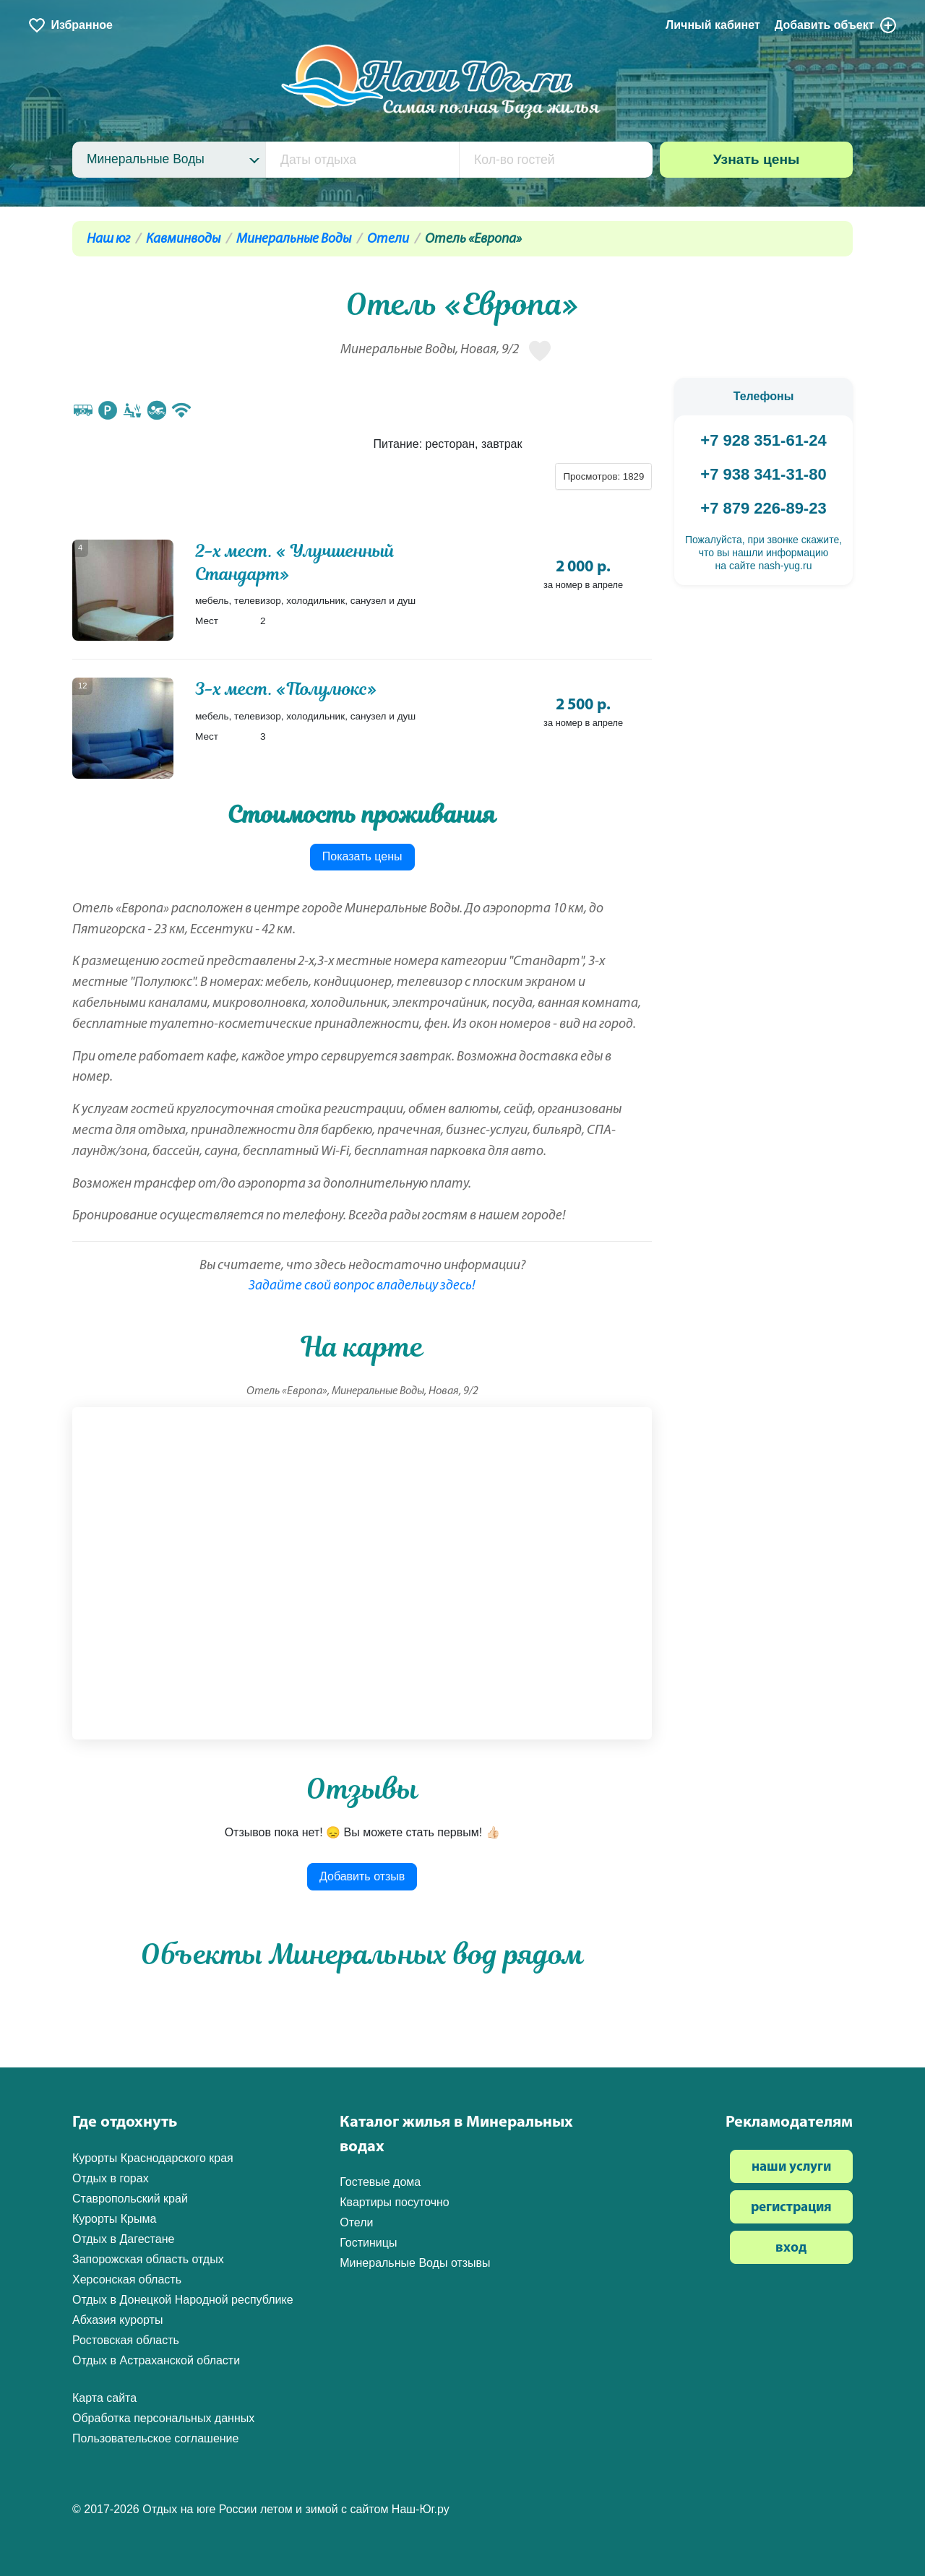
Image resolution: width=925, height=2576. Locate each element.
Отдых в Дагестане (123, 2239)
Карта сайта (104, 2398)
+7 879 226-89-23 (763, 508)
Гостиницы (368, 2242)
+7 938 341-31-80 (763, 474)
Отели (388, 239)
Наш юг (108, 239)
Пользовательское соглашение (155, 2438)
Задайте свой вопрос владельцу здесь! (362, 1286)
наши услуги (791, 2167)
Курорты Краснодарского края (152, 2158)
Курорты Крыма (114, 2219)
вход (790, 2248)
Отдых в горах (110, 2178)
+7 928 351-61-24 (763, 440)
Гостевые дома (380, 2182)
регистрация (791, 2208)
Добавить (836, 25)
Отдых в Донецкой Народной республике (182, 2300)
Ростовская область (125, 2340)
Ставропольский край (130, 2198)
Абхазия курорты (117, 2320)
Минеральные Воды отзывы (415, 2263)
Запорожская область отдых (148, 2259)
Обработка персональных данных (163, 2418)
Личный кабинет (713, 25)
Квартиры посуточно (394, 2202)
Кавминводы (183, 239)
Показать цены (362, 856)
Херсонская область (126, 2279)
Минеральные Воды (293, 239)
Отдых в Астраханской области (156, 2360)
